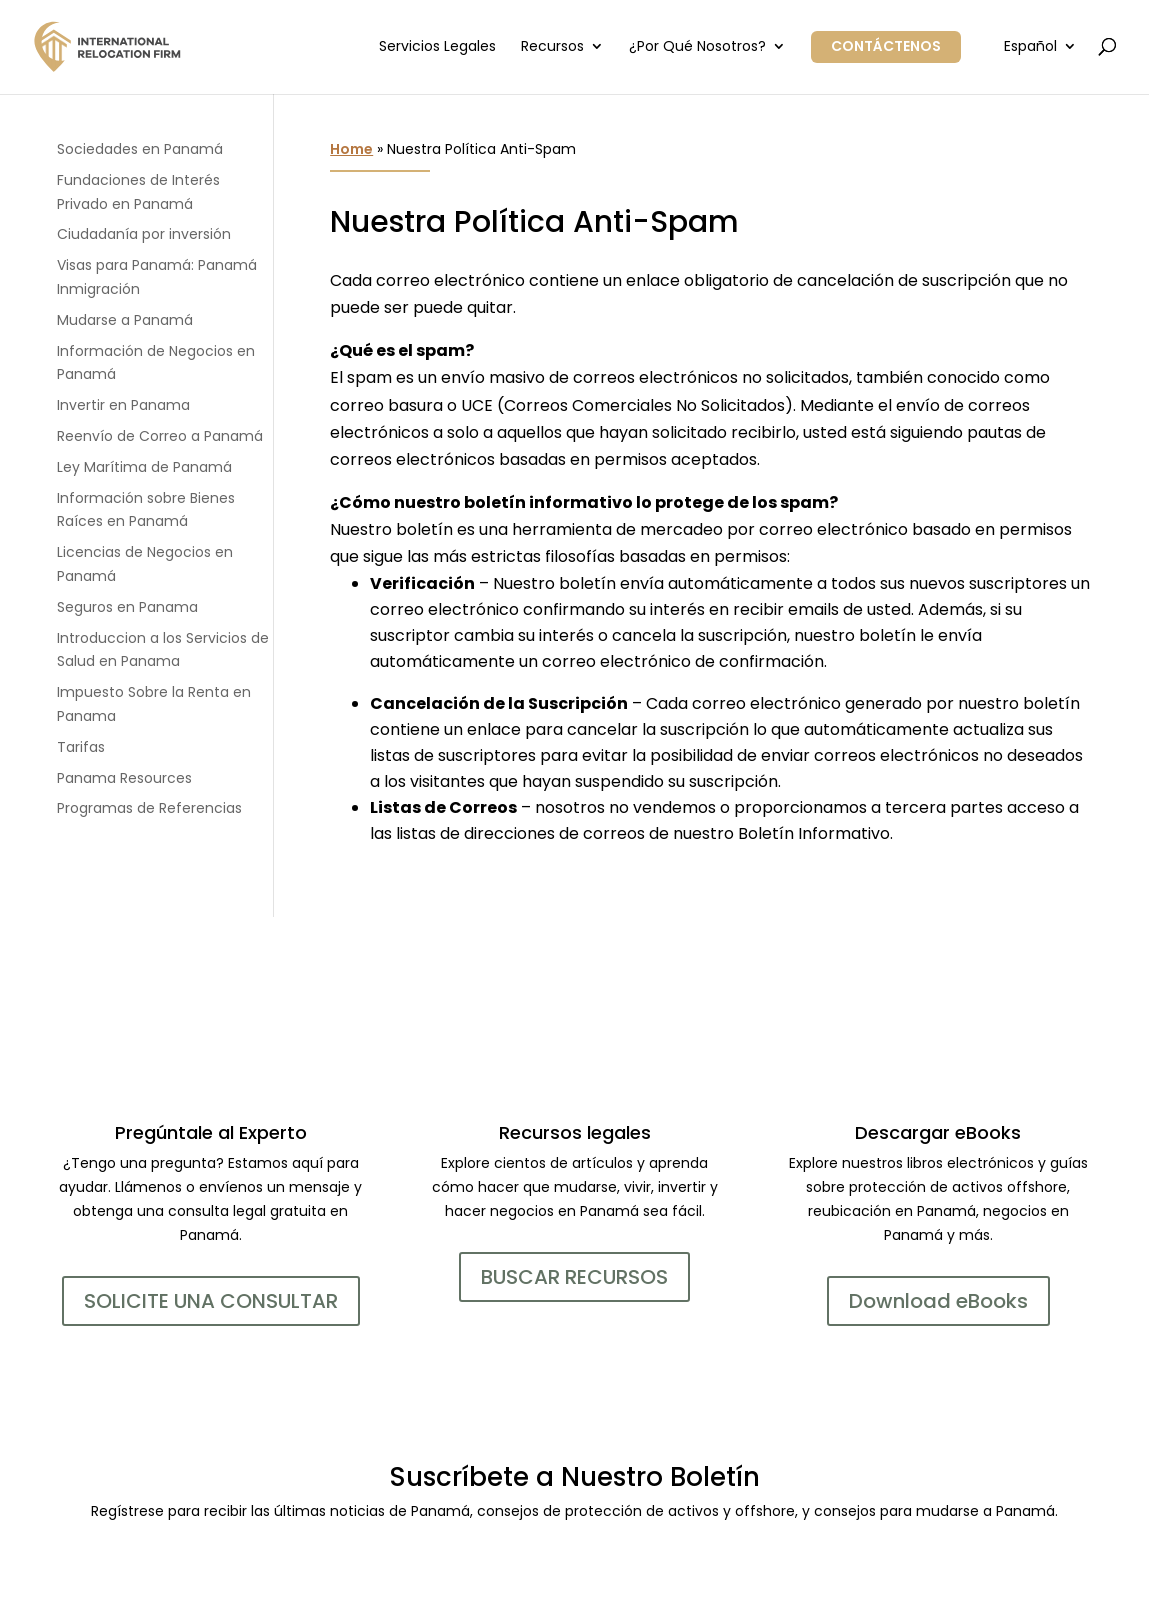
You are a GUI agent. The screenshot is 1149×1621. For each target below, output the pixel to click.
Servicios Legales (437, 47)
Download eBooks (938, 1301)
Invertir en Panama (123, 405)
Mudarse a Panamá (125, 320)
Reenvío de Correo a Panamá (160, 436)
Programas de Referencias (149, 808)
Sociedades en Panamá (140, 149)
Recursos (552, 47)
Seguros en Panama (127, 607)
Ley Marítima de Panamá (144, 467)
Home (351, 149)
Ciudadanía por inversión (144, 234)
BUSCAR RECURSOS (574, 1277)
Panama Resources (124, 778)
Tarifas (81, 747)
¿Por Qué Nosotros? (697, 47)
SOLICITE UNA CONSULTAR (211, 1301)
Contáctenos (886, 46)
